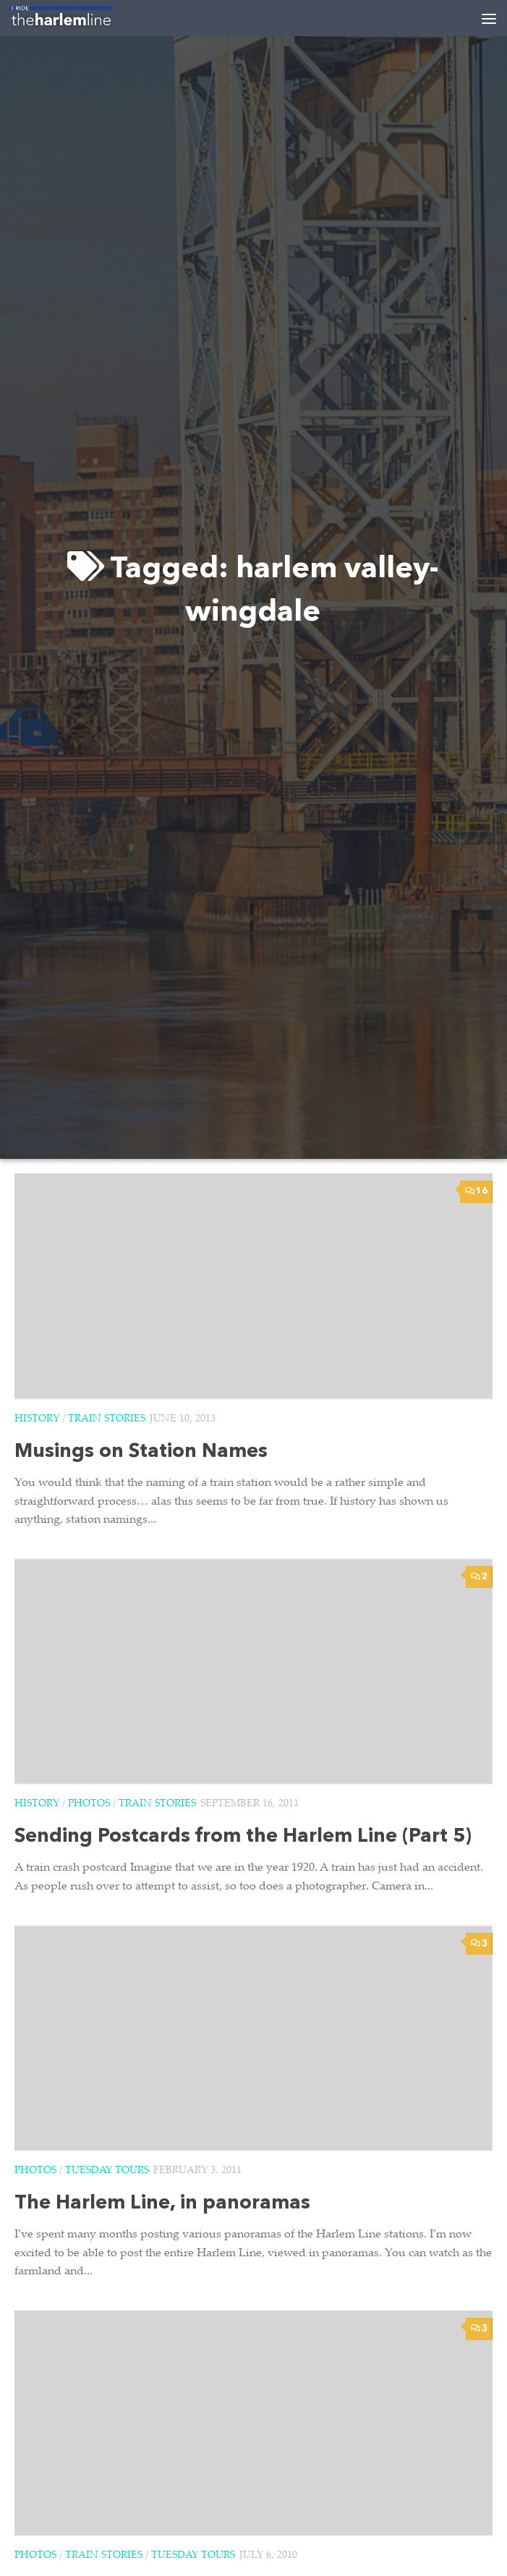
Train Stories (106, 1419)
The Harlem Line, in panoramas (162, 2204)
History (36, 1419)
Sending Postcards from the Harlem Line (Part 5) (243, 1837)
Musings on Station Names (141, 1452)
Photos (89, 1804)
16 (476, 1191)
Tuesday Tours (107, 2171)
